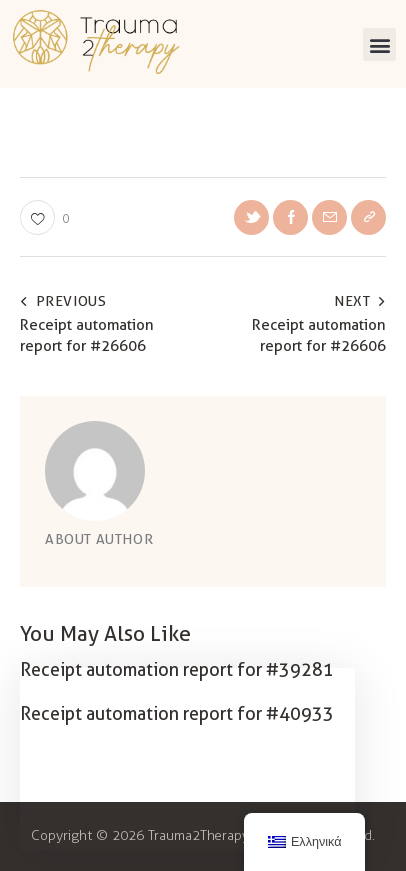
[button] (379, 44)
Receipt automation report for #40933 (177, 713)
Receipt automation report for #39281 (177, 669)
